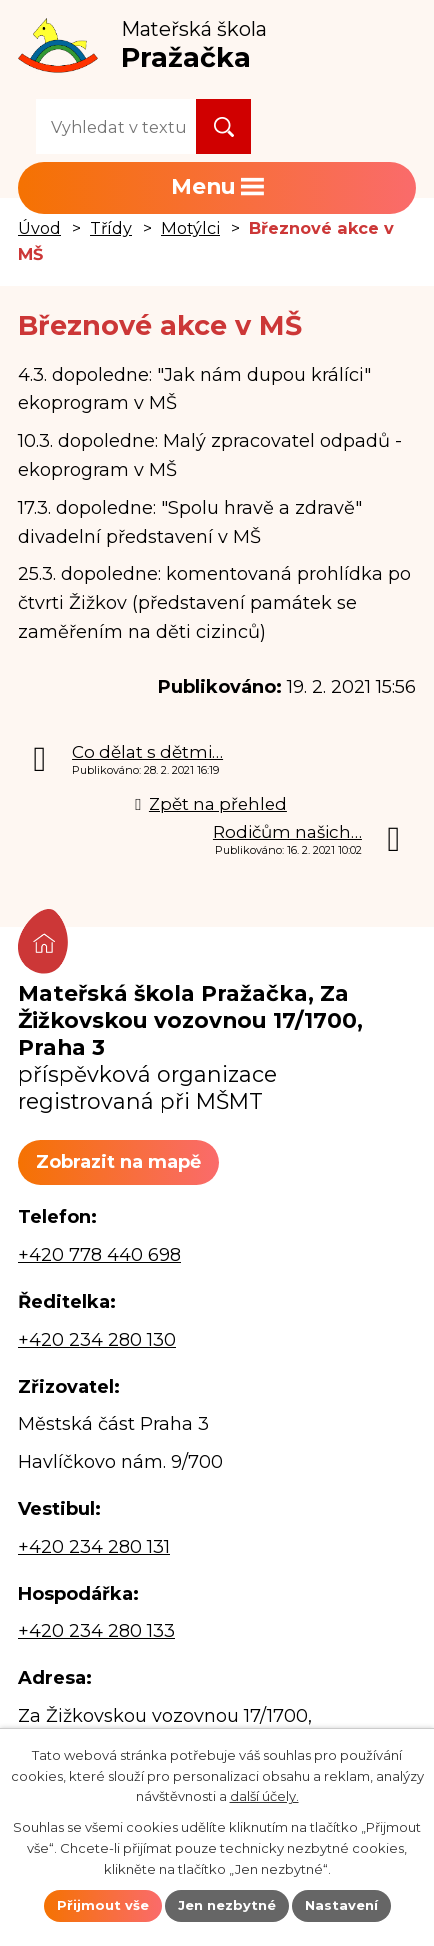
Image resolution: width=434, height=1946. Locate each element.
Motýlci (190, 228)
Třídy (111, 228)
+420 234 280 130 (97, 1340)
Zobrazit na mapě (118, 1162)
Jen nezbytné (227, 1905)
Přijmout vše (103, 1905)
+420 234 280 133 (96, 1631)
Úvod (39, 228)
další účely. (264, 1796)
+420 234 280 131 (94, 1547)
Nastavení (341, 1905)
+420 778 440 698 (99, 1255)
